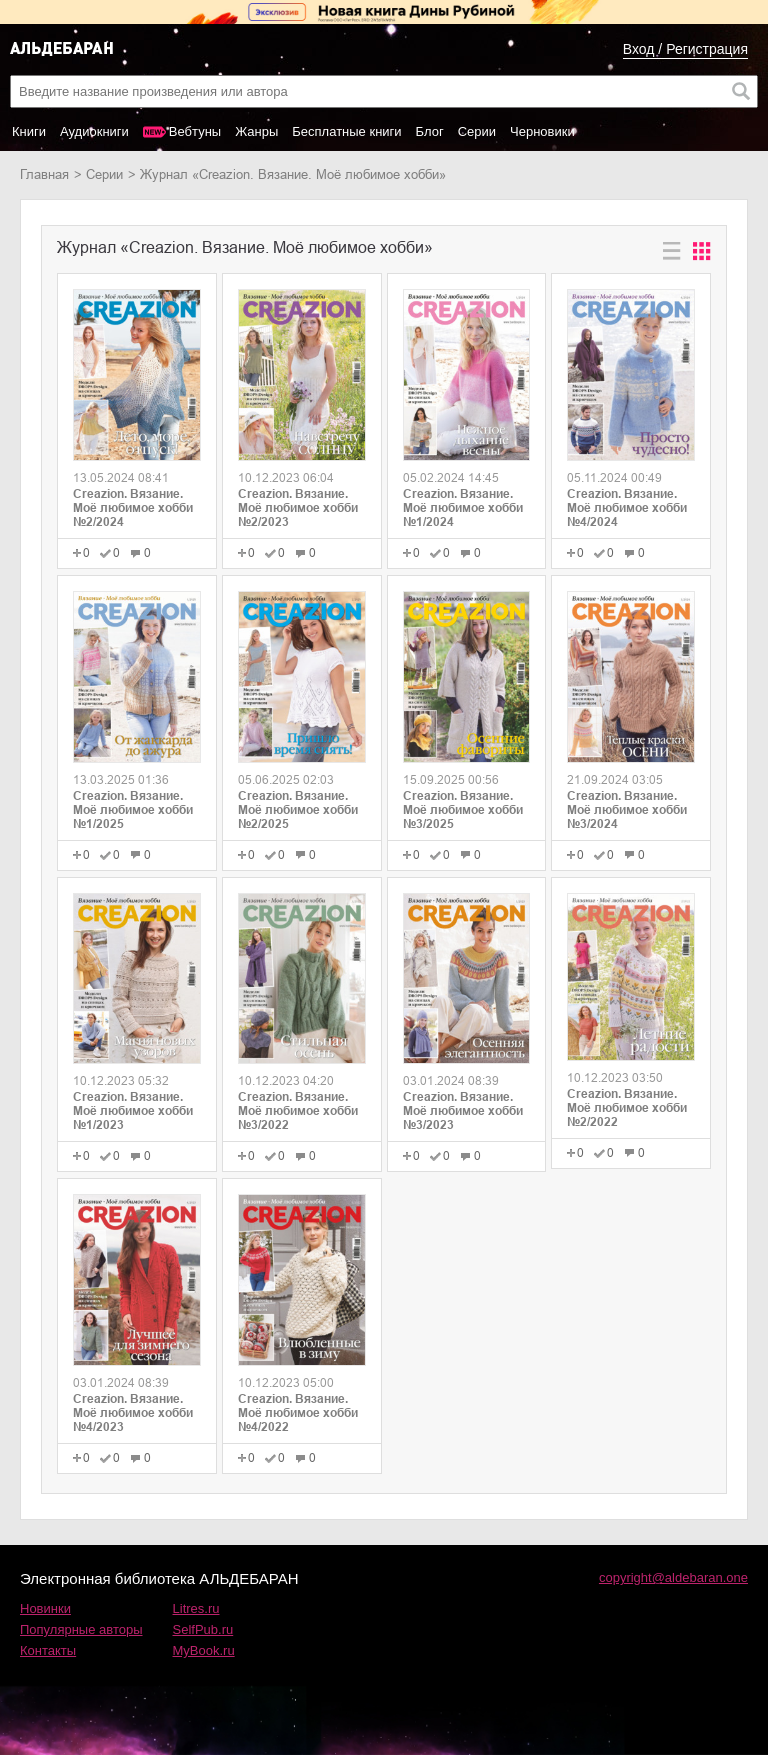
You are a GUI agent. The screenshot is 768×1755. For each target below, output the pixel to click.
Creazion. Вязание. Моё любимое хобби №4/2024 (627, 508)
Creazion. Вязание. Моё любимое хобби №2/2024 (133, 508)
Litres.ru (196, 1608)
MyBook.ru (204, 1650)
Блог (430, 131)
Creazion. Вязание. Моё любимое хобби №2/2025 (298, 810)
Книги (29, 131)
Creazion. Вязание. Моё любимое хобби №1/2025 (133, 810)
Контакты (48, 1650)
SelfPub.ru (203, 1629)
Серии (477, 131)
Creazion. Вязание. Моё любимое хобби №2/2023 (298, 508)
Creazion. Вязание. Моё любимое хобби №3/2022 (298, 1111)
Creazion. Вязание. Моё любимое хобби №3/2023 (463, 1111)
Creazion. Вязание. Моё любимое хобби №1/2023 (133, 1111)
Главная (44, 174)
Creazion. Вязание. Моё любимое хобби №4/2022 (298, 1413)
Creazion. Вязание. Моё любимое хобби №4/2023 (133, 1413)
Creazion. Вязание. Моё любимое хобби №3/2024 (627, 810)
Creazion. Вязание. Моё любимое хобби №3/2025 (463, 810)
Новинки (45, 1608)
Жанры (256, 131)
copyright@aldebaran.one (673, 1577)
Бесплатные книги (346, 131)
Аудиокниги (94, 131)
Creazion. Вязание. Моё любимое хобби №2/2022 (627, 1108)
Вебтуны (195, 131)
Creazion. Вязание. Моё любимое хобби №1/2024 (463, 508)
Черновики (542, 131)
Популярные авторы (81, 1629)
